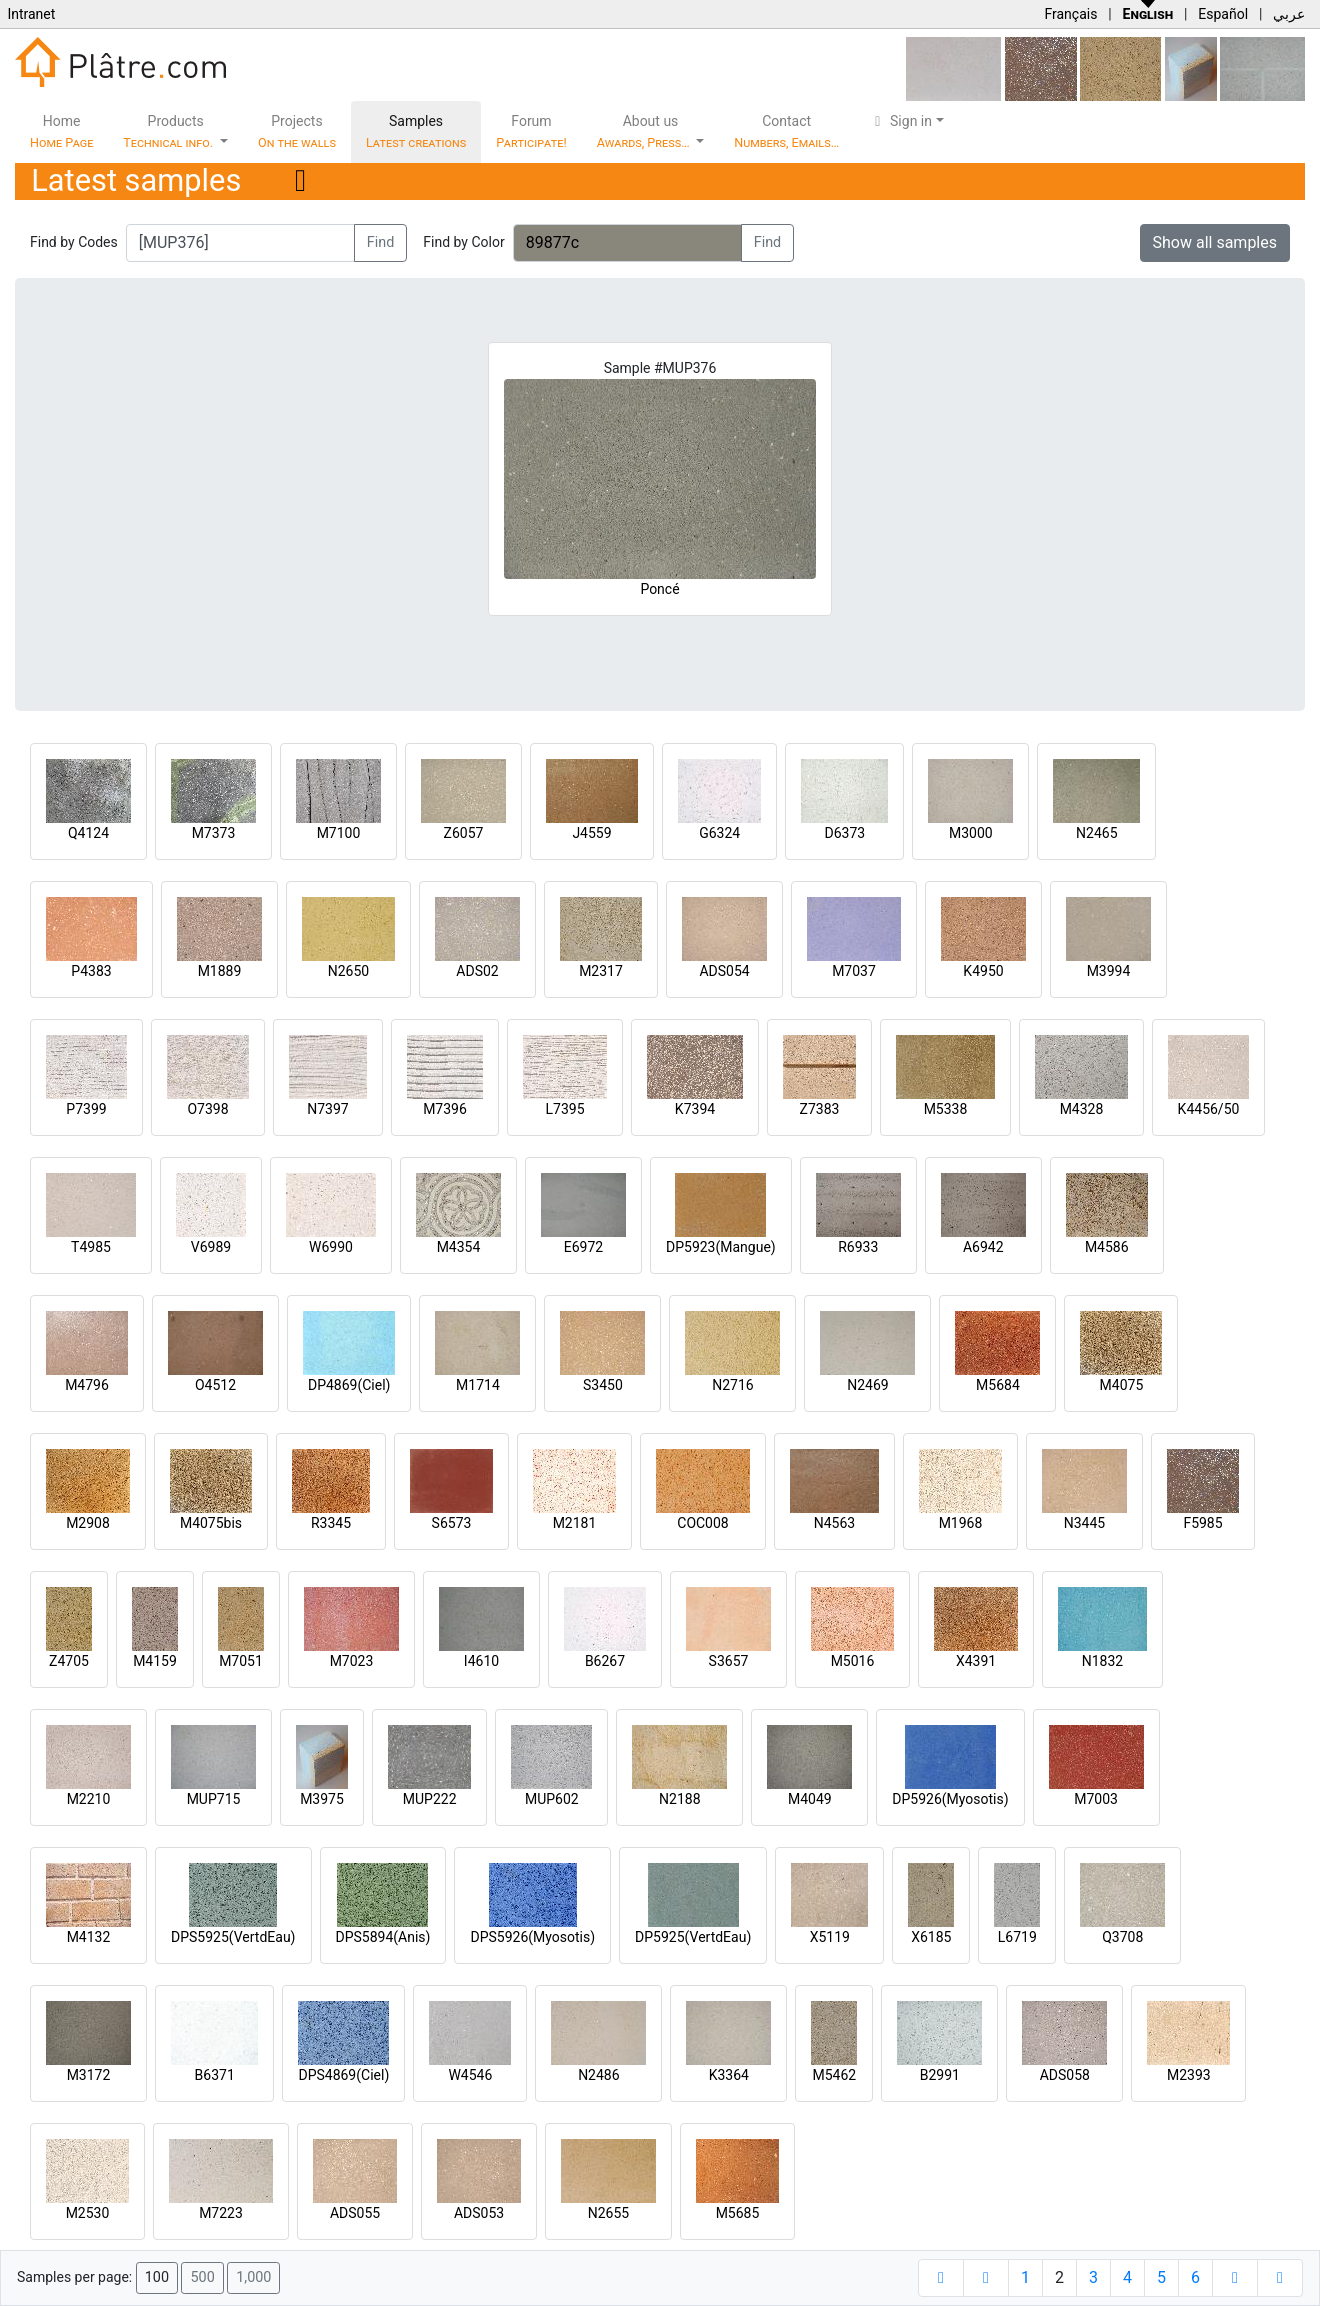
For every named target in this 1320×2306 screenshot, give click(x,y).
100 (157, 2277)
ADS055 (355, 2213)
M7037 (854, 971)
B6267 (605, 1661)
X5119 (830, 1937)
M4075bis (211, 1523)
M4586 (1107, 1247)
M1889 (220, 971)
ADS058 (1065, 2075)
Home (61, 131)
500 (202, 2277)
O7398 (207, 1109)
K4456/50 (1209, 1109)
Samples (416, 131)
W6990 (331, 1247)
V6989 (211, 1247)
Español (1223, 14)
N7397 (327, 1109)
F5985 (1202, 1523)
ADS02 (477, 971)
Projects (297, 131)
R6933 (858, 1247)
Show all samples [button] (1215, 242)
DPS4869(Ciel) (343, 2075)
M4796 (87, 1385)
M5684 (998, 1385)
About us (645, 131)
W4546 (470, 2075)
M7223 (221, 2213)
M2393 (1189, 2075)
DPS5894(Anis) (383, 1937)
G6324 (719, 833)
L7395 (564, 1109)
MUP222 (430, 1799)
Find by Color (463, 242)
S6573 (452, 1523)
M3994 (1109, 971)
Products (169, 131)
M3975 (322, 1799)
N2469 (867, 1385)
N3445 (1084, 1523)
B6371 (215, 2075)
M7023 (352, 1661)
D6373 (844, 833)
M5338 (946, 1109)
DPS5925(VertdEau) (233, 1937)
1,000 (253, 2277)
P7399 (86, 1109)
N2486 (598, 2075)
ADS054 (724, 971)
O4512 (215, 1385)
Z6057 (464, 833)
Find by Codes (74, 242)
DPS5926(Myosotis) (532, 1937)
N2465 (1096, 833)
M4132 (89, 1937)
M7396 (445, 1109)
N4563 (834, 1523)
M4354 (459, 1247)
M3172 (89, 2075)
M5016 (853, 1661)
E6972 (583, 1247)
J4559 (591, 833)
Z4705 (69, 1661)
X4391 (976, 1661)
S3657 (729, 1661)
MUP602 (552, 1799)
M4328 (1082, 1109)
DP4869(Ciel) (349, 1385)
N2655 (608, 2213)
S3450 (603, 1385)
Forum (531, 131)
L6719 (1017, 1937)
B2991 (940, 2075)
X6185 (931, 1937)
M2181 (575, 1523)
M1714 (478, 1385)
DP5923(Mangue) (721, 1247)
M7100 (339, 833)
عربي (1289, 14)
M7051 (241, 1661)
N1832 (1102, 1661)
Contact (786, 131)
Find (381, 242)
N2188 (679, 1799)
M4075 (1122, 1385)
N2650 (348, 971)
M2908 (88, 1523)
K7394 (695, 1109)
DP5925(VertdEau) (693, 1937)
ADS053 (479, 2213)
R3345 (331, 1523)
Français (1070, 14)
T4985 (91, 1247)
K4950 (983, 971)
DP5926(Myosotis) (950, 1799)
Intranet (31, 14)
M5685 (738, 2213)
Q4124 (88, 833)
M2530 (88, 2213)
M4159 (155, 1661)
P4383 (91, 971)
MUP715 (214, 1799)
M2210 (89, 1799)
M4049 (810, 1799)
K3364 (729, 2075)
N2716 (732, 1385)
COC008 (702, 1523)
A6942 (983, 1247)
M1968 (961, 1523)
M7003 (1096, 1799)
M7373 (214, 833)
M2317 (601, 971)
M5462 (835, 2075)
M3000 (971, 833)
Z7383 (820, 1109)
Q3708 (1122, 1937)
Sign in (900, 121)
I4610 (481, 1661)
